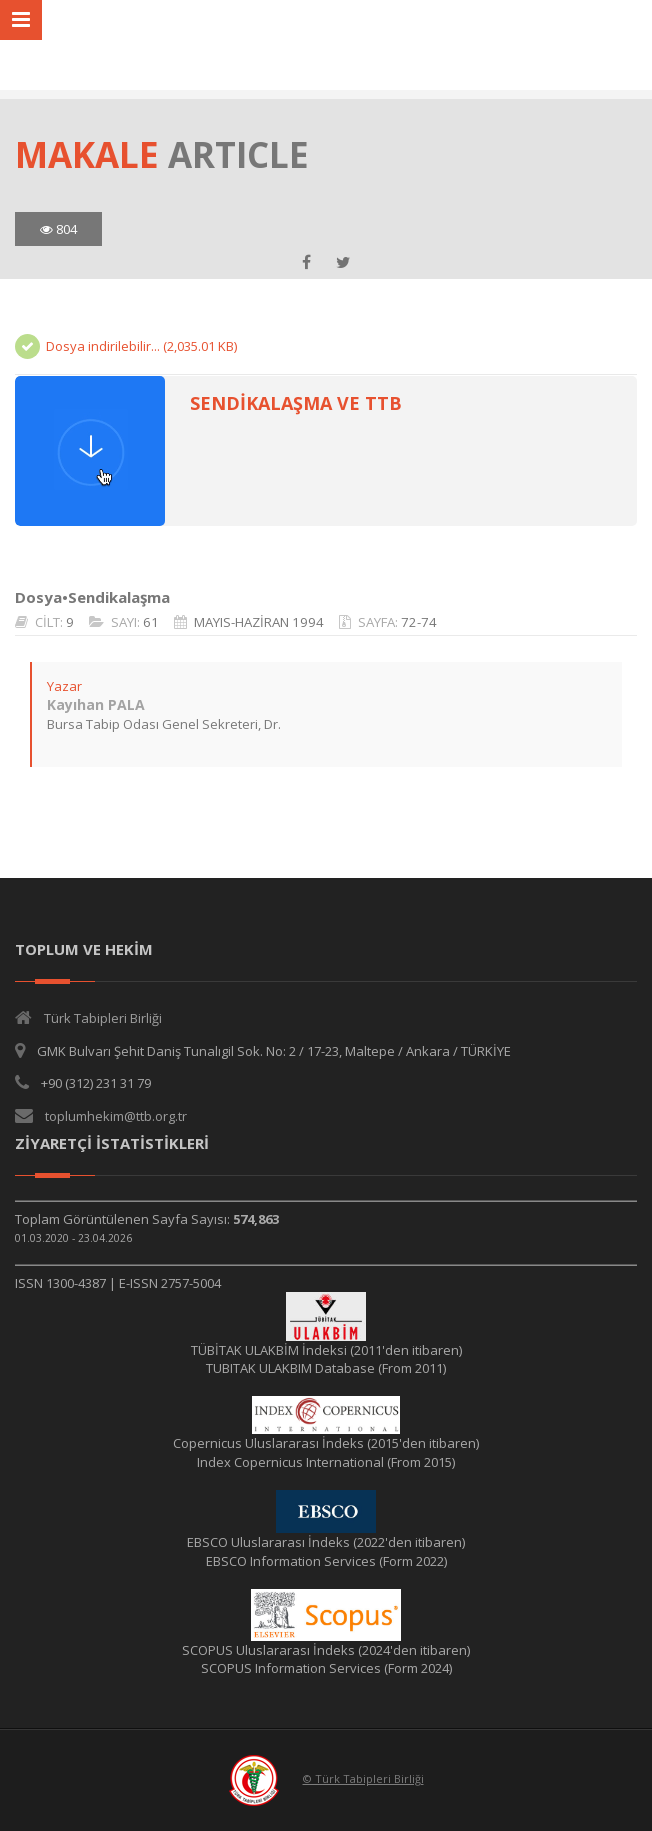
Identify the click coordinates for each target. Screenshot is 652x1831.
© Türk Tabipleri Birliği (363, 1778)
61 (151, 622)
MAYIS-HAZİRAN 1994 (259, 622)
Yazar (64, 686)
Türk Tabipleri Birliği (103, 1018)
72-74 (419, 622)
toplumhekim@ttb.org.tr (116, 1116)
